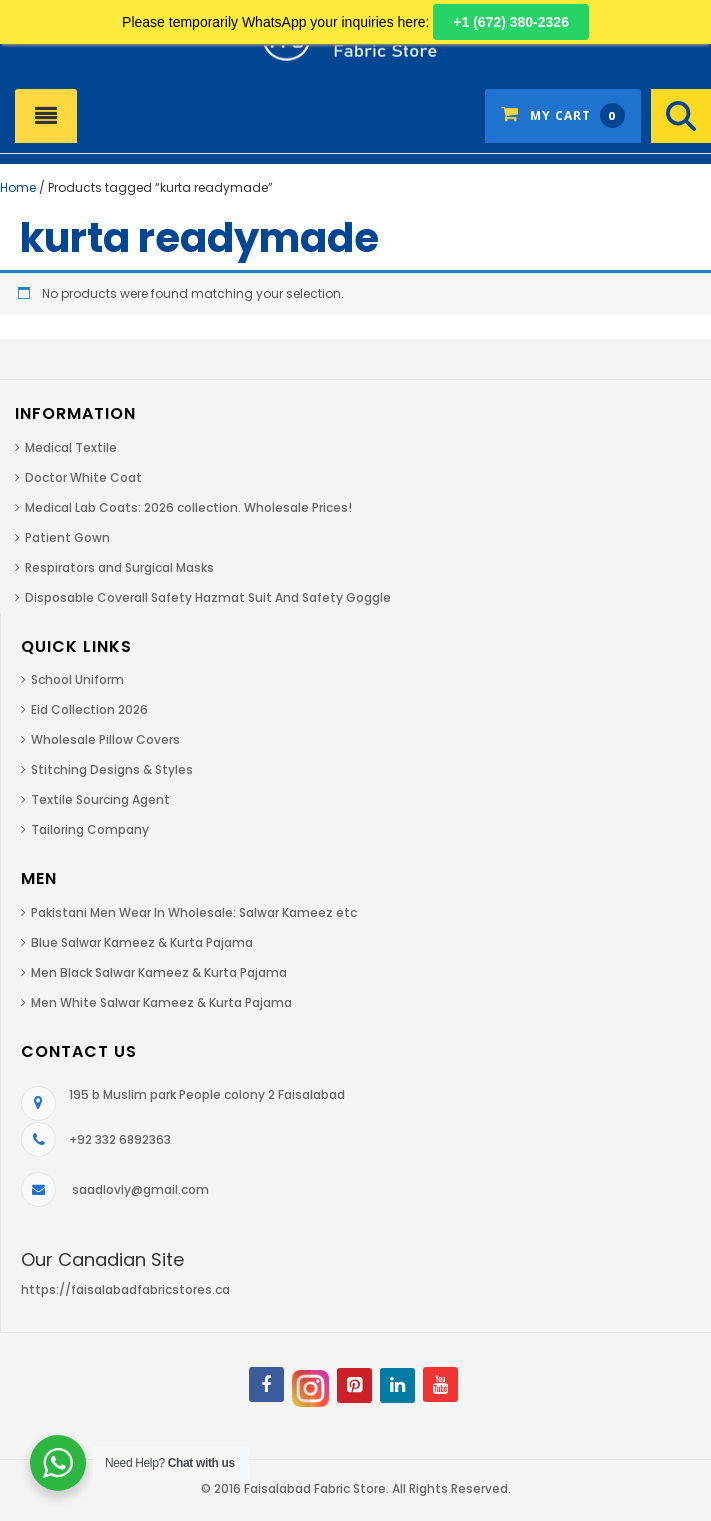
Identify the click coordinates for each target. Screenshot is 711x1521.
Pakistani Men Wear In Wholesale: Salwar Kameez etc (194, 912)
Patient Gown (67, 537)
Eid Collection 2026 (89, 709)
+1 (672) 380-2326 (511, 22)
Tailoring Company (90, 829)
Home (18, 187)
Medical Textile (71, 447)
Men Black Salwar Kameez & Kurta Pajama (159, 972)
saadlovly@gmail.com (140, 1189)
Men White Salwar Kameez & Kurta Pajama (161, 1002)
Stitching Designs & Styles (112, 769)
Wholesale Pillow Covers (105, 739)
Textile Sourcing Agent (100, 799)
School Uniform (77, 679)
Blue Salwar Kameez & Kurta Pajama (142, 942)
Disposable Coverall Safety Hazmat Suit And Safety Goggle (208, 597)
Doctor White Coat (83, 477)
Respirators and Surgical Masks (119, 567)
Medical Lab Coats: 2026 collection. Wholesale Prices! (188, 507)
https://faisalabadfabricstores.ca (125, 1289)
